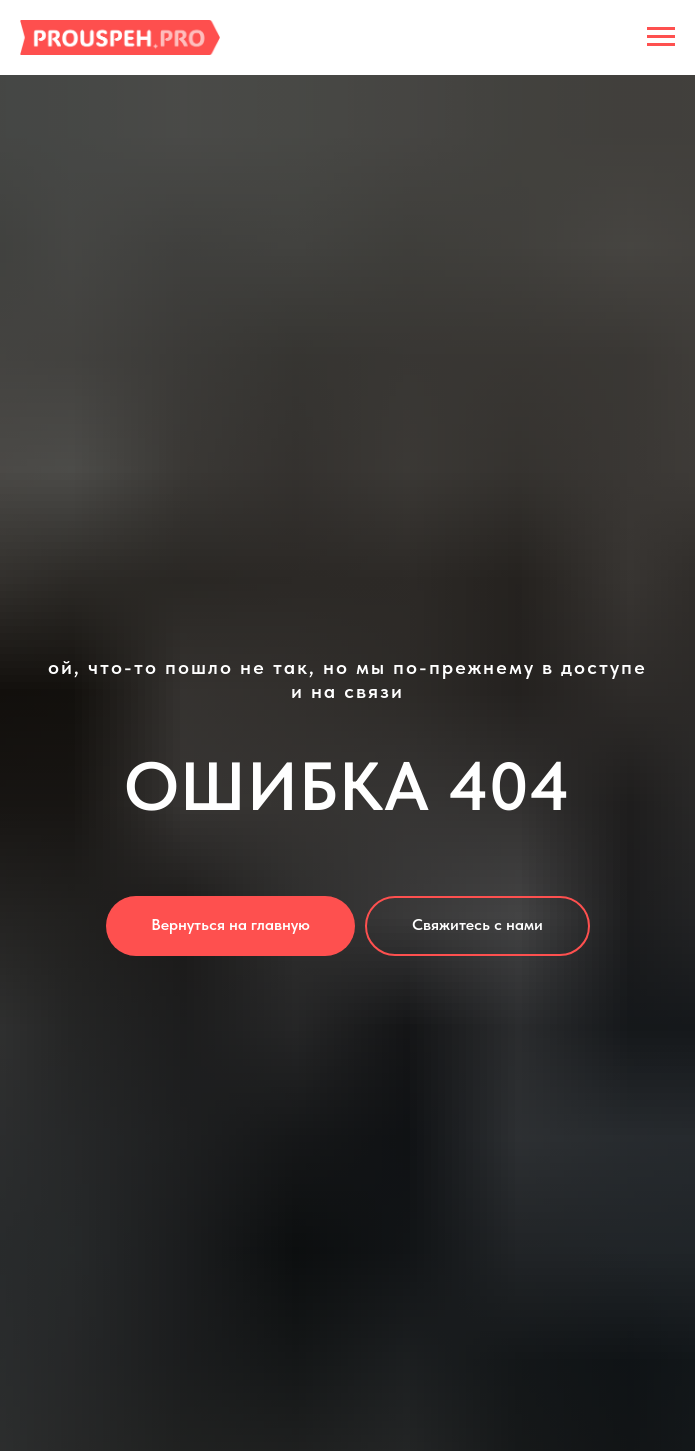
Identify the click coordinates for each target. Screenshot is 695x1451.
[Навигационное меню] (661, 37)
